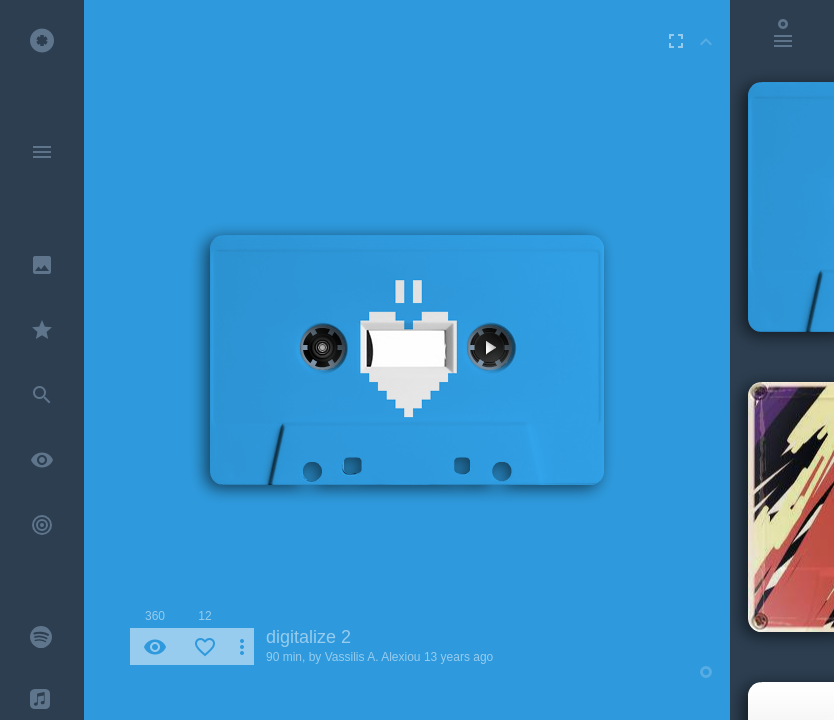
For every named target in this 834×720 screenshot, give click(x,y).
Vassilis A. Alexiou (373, 657)
